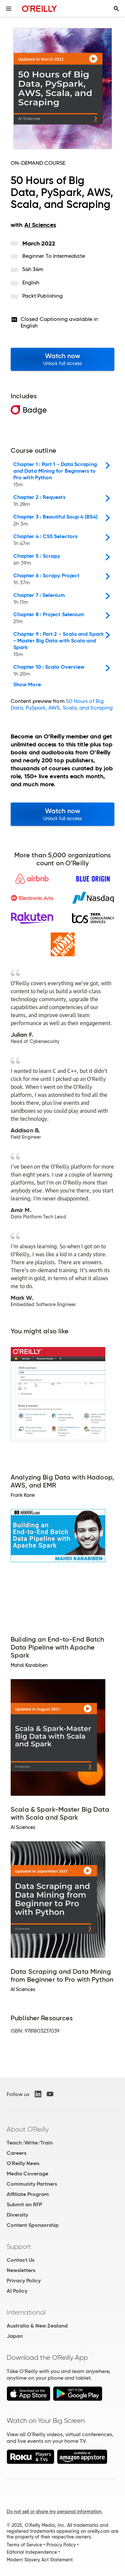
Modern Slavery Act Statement (40, 2560)
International (26, 2312)
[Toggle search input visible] (116, 9)
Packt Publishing (42, 296)
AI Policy (17, 2290)
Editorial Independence (32, 2552)
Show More (27, 684)
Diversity (17, 2214)
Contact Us (20, 2259)
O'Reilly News (23, 2163)
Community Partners (32, 2183)
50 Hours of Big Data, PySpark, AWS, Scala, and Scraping (62, 704)
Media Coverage (27, 2173)
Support (19, 2246)
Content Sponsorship (33, 2225)
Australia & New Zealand (37, 2325)
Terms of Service (24, 2545)
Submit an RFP (24, 2204)
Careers (16, 2152)
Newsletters (21, 2270)
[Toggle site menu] (9, 9)
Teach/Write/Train (30, 2142)
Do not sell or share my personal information (54, 2512)
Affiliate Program (28, 2194)
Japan (15, 2336)
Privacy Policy (24, 2280)
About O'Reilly (28, 2129)
